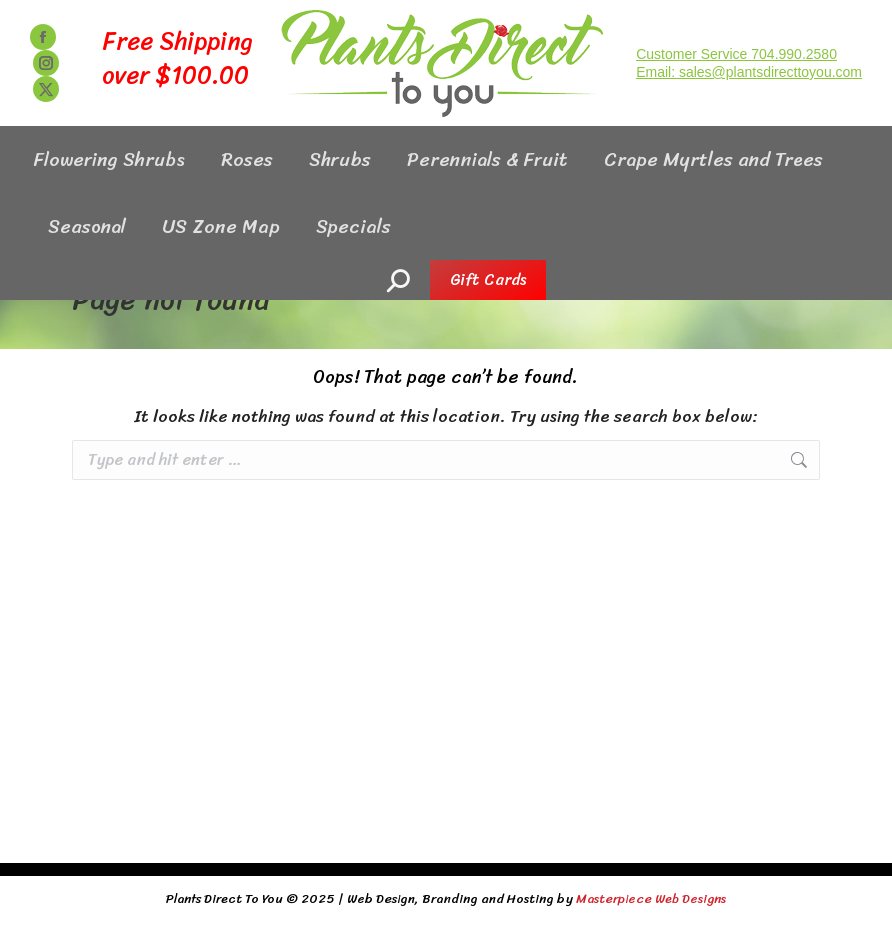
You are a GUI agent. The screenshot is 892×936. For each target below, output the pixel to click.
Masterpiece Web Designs (651, 898)
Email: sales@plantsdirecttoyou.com (749, 108)
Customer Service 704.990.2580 (736, 90)
